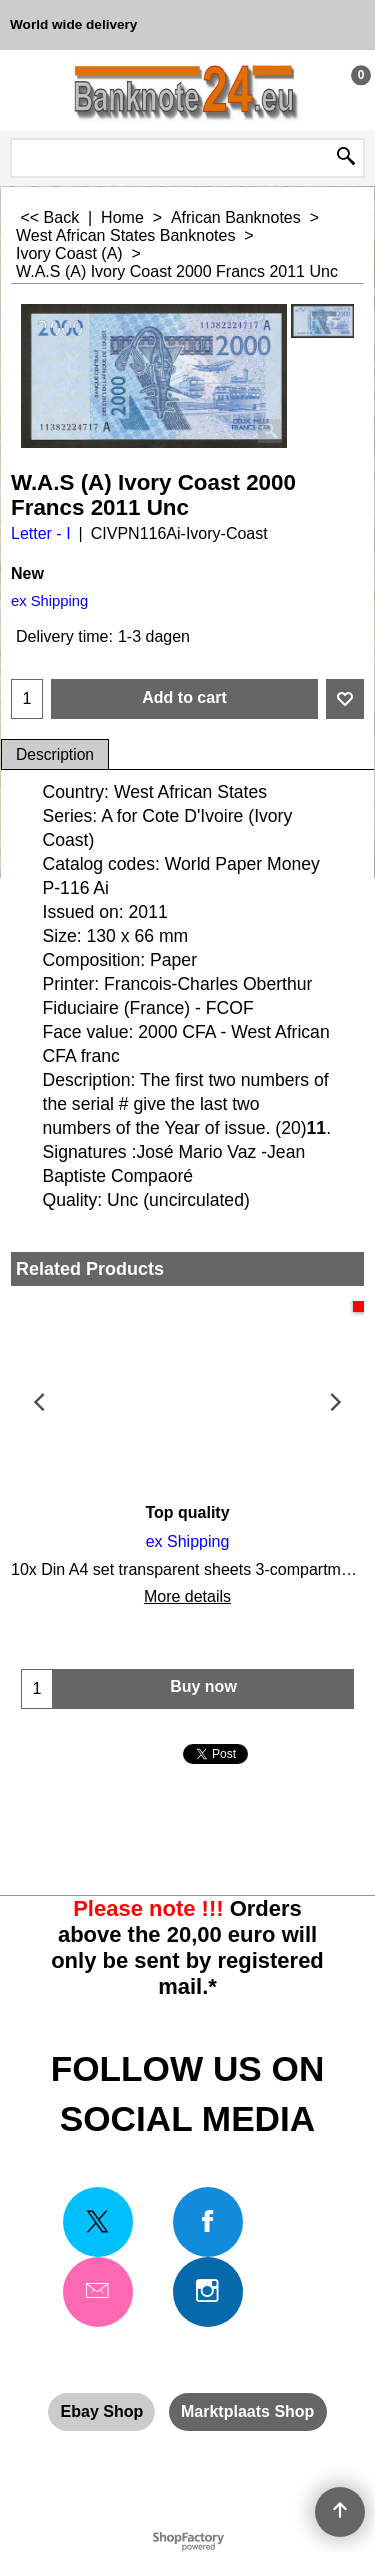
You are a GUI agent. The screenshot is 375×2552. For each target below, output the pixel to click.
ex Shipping (49, 601)
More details (187, 1596)
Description (55, 754)
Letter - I (41, 533)
